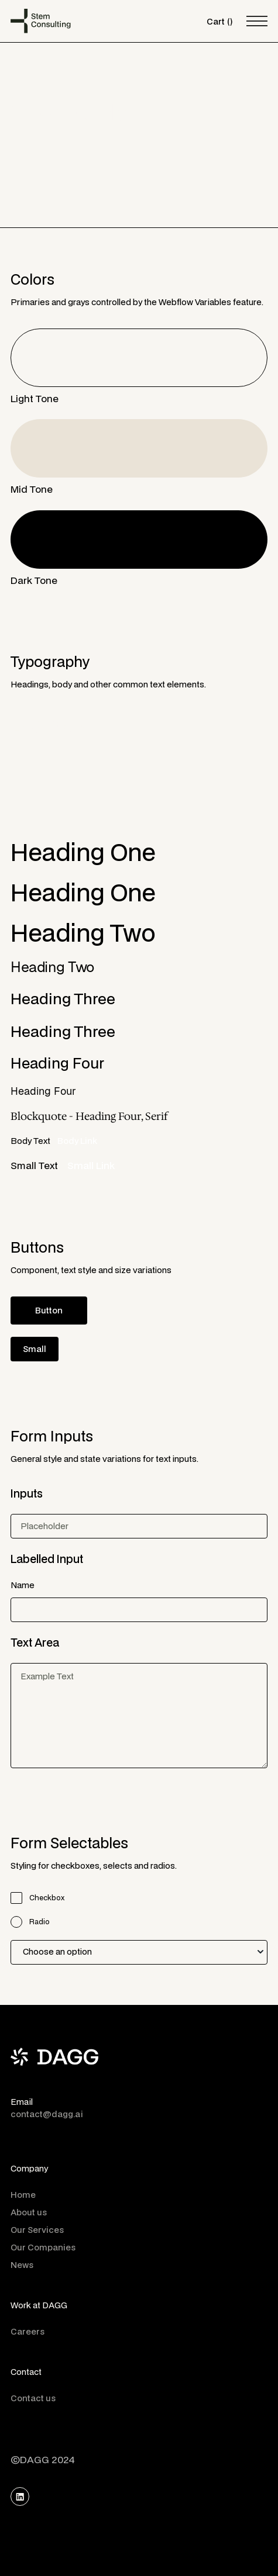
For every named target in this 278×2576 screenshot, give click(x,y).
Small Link (91, 1165)
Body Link (77, 1140)
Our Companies (43, 2247)
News (22, 2264)
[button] (219, 21)
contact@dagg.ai (47, 2113)
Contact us (33, 2398)
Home (23, 2194)
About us (29, 2212)
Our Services (37, 2229)
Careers (27, 2331)
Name (23, 1584)
